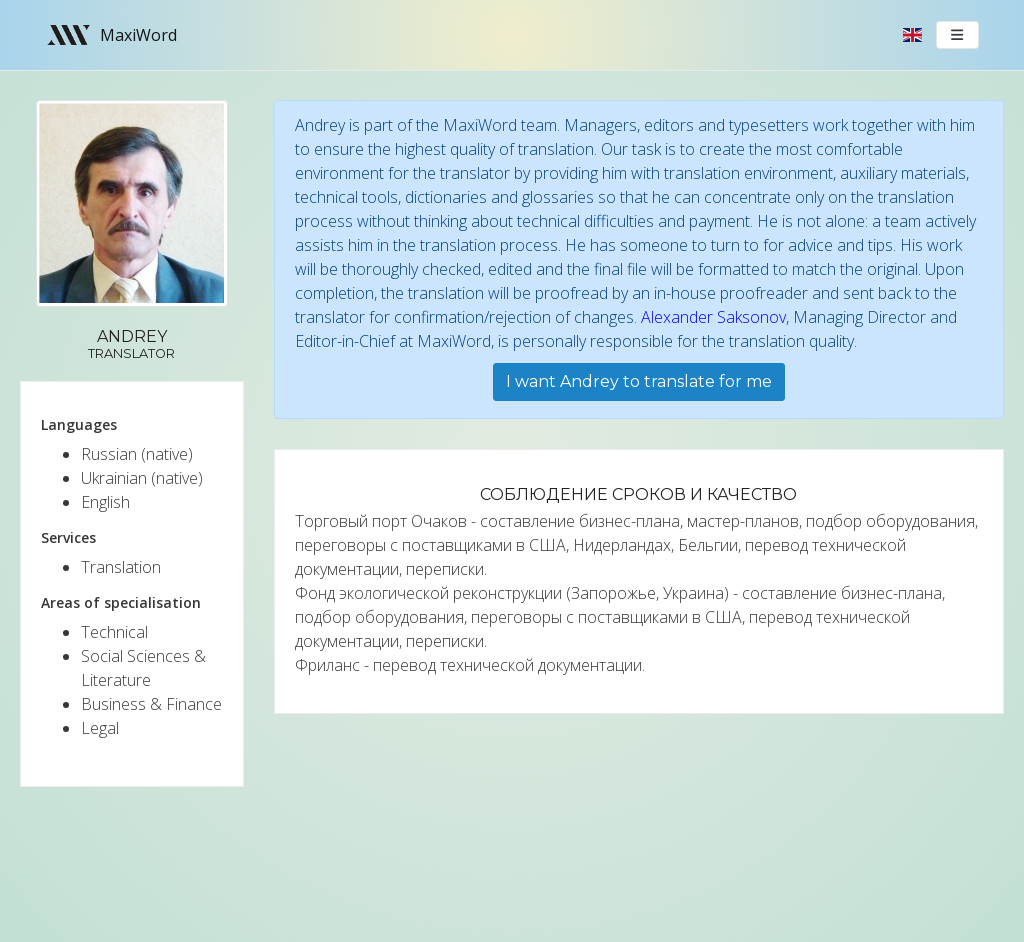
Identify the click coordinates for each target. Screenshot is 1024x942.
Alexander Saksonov (713, 317)
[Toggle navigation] (958, 35)
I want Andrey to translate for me (639, 381)
